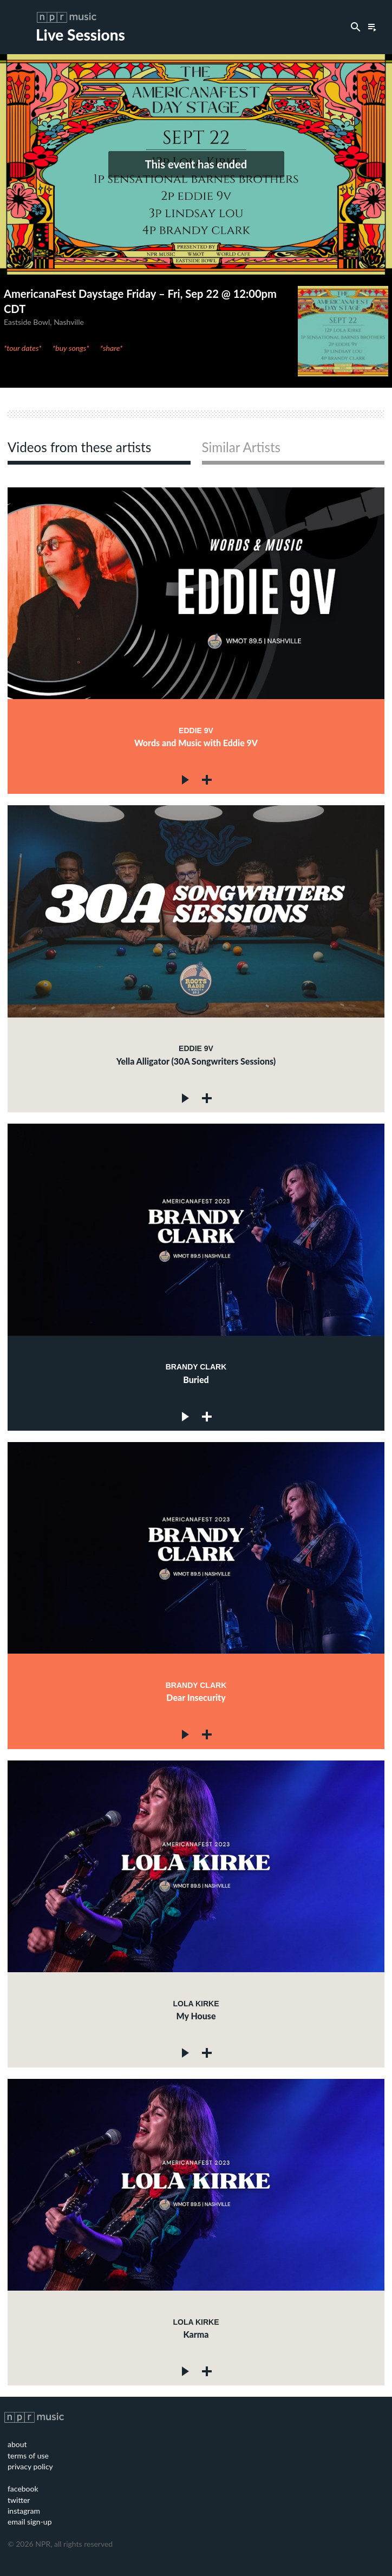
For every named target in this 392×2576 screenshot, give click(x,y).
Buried (195, 1379)
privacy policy (30, 2466)
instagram (24, 2510)
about (17, 2444)
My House (195, 2016)
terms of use (28, 2455)
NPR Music (66, 17)
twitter (19, 2500)
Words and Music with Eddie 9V (196, 743)
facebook (23, 2488)
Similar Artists (241, 448)
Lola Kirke (196, 2003)
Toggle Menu (24, 27)
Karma (195, 2334)
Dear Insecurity (195, 1697)
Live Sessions (80, 34)
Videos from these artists (79, 448)
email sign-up (29, 2521)
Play (186, 780)
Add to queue (207, 780)
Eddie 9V (196, 730)
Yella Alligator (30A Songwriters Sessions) (196, 1061)
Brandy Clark (196, 1366)
